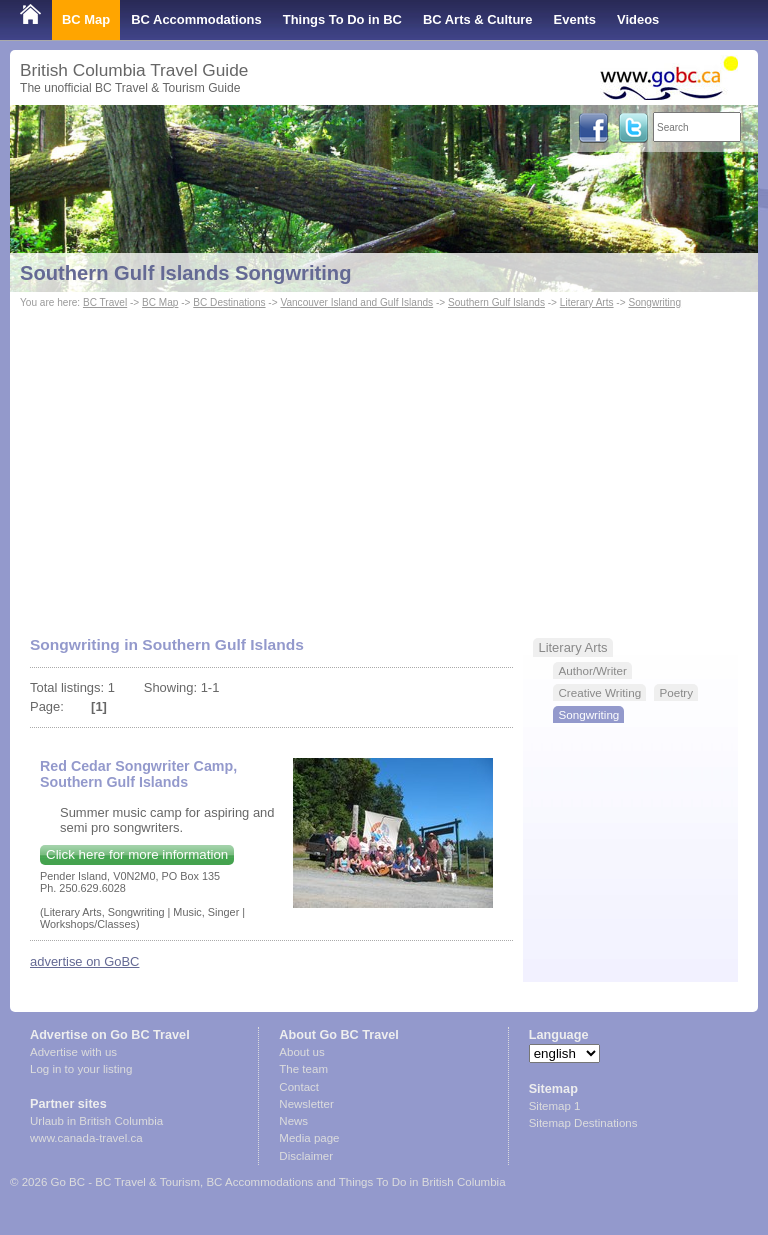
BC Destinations (229, 302)
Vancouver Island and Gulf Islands (356, 302)
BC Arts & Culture (478, 19)
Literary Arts (587, 302)
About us (301, 1052)
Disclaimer (306, 1156)
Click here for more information (137, 854)
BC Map (86, 19)
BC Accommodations (196, 19)
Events (575, 19)
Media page (309, 1138)
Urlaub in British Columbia (96, 1121)
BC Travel (105, 302)
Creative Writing (599, 692)
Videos (638, 19)
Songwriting (654, 302)
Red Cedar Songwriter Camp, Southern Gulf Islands (138, 774)
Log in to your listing (81, 1069)
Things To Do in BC (342, 19)
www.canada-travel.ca (86, 1138)
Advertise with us (73, 1052)
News (293, 1121)
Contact (299, 1087)
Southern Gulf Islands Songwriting (185, 273)
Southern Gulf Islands (496, 302)
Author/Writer (592, 670)
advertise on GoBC (84, 961)
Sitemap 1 (555, 1106)
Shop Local (55, 59)
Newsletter (306, 1104)
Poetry (676, 692)
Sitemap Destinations (583, 1123)
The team (303, 1069)
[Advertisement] (384, 463)
